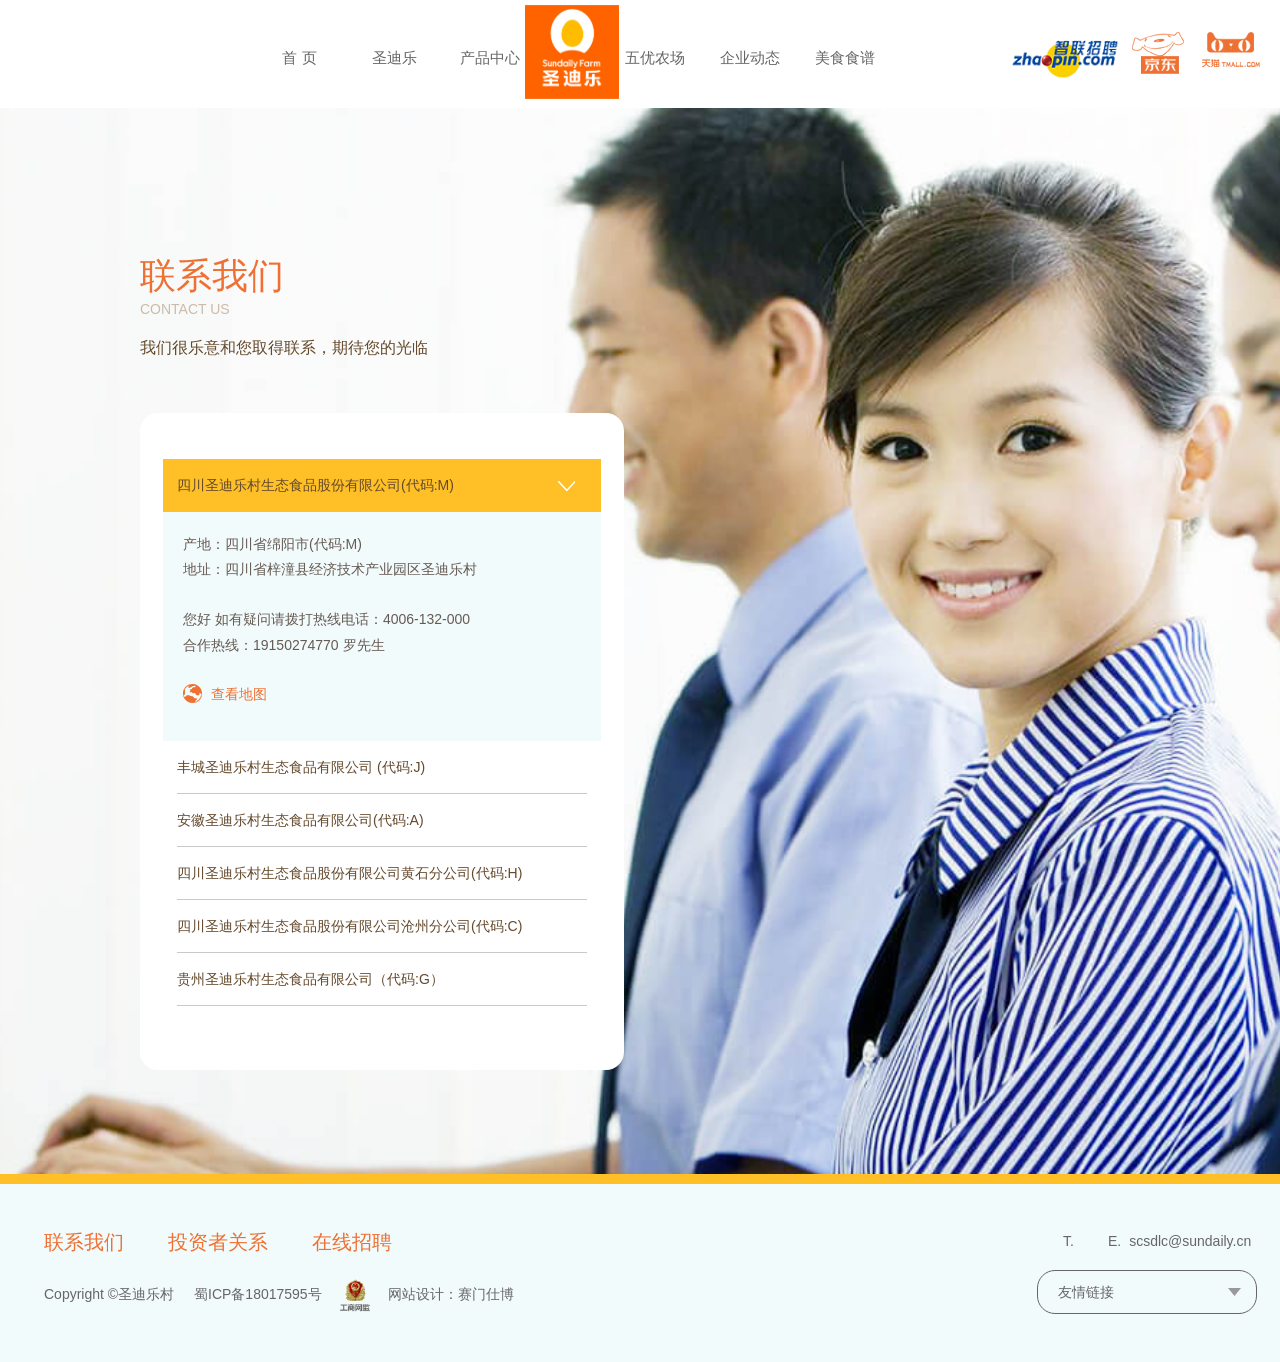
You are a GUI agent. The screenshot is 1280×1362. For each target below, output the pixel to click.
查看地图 (239, 694)
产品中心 (490, 57)
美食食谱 (845, 57)
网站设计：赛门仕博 (451, 1294)
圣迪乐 (394, 57)
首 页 (299, 57)
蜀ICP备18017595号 (258, 1294)
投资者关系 (218, 1242)
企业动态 (750, 57)
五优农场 (655, 57)
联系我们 (84, 1242)
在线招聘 (352, 1242)
